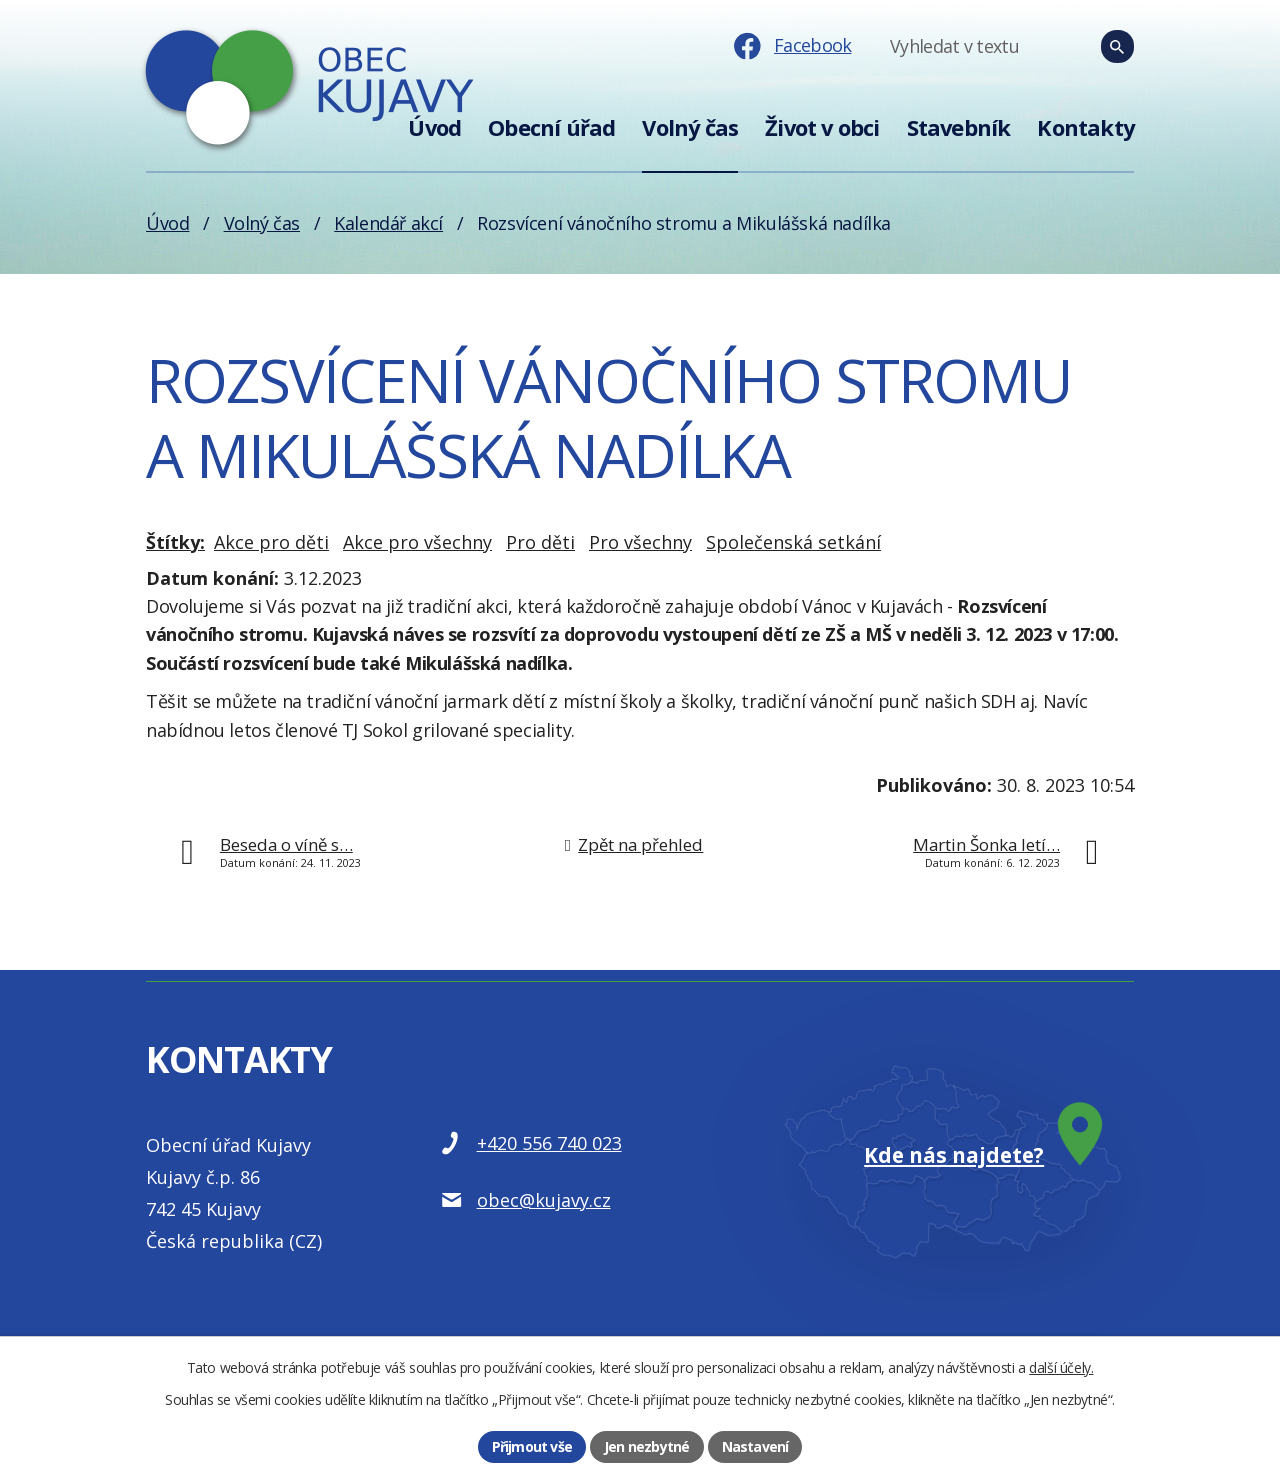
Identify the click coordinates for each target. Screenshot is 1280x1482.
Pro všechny (640, 542)
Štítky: (175, 542)
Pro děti (540, 542)
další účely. (1061, 1367)
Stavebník (959, 127)
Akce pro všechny (417, 542)
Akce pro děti (271, 542)
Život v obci (822, 127)
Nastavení (755, 1446)
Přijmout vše (532, 1446)
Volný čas (690, 127)
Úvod (434, 127)
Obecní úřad (551, 127)
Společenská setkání (793, 542)
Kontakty (1085, 127)
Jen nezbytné (646, 1446)
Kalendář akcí (388, 223)
